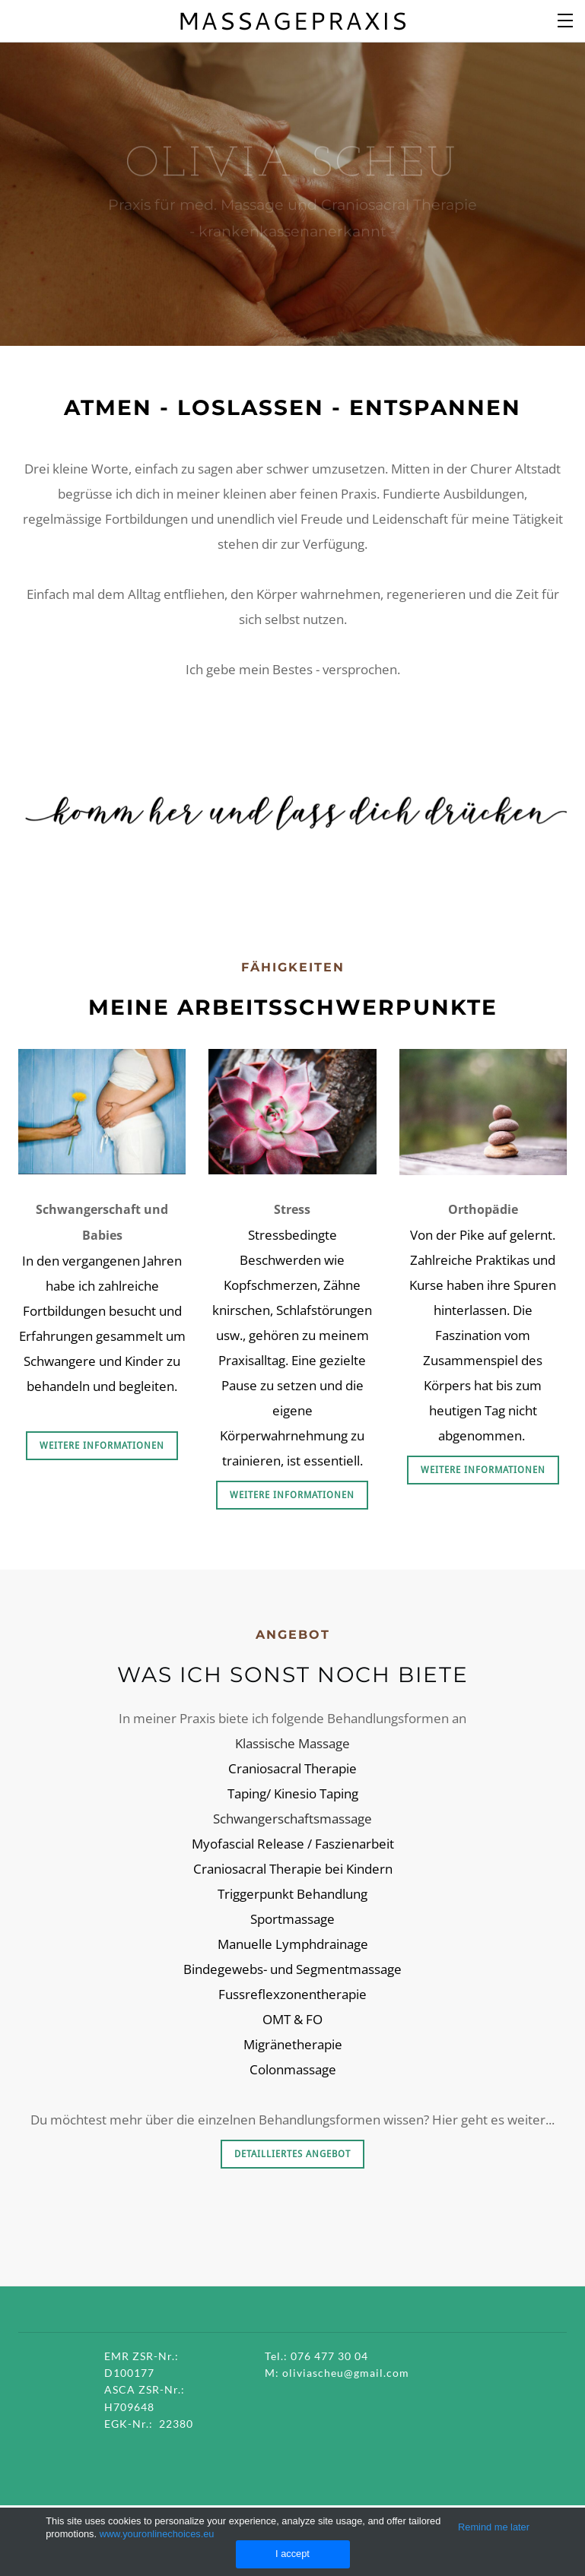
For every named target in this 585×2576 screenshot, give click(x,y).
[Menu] (566, 19)
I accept (292, 2553)
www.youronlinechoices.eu (157, 2534)
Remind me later (493, 2527)
